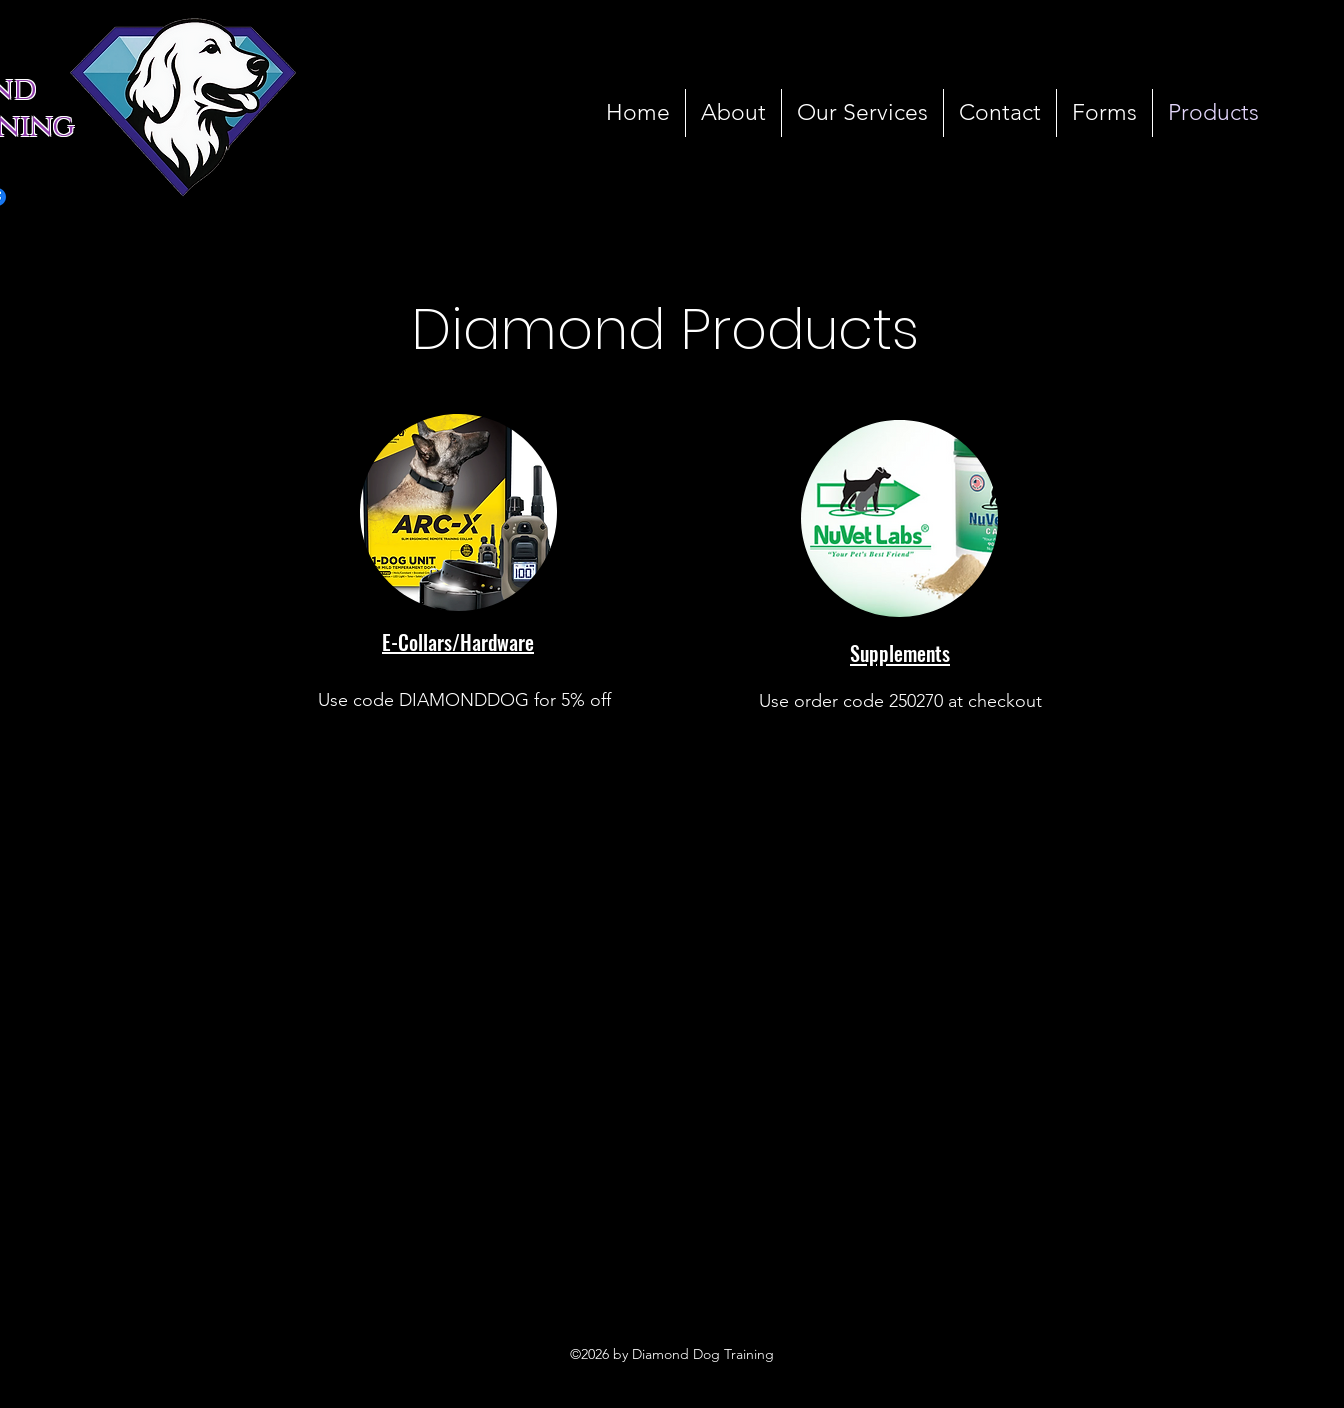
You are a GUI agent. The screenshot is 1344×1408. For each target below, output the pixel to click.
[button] (1104, 113)
